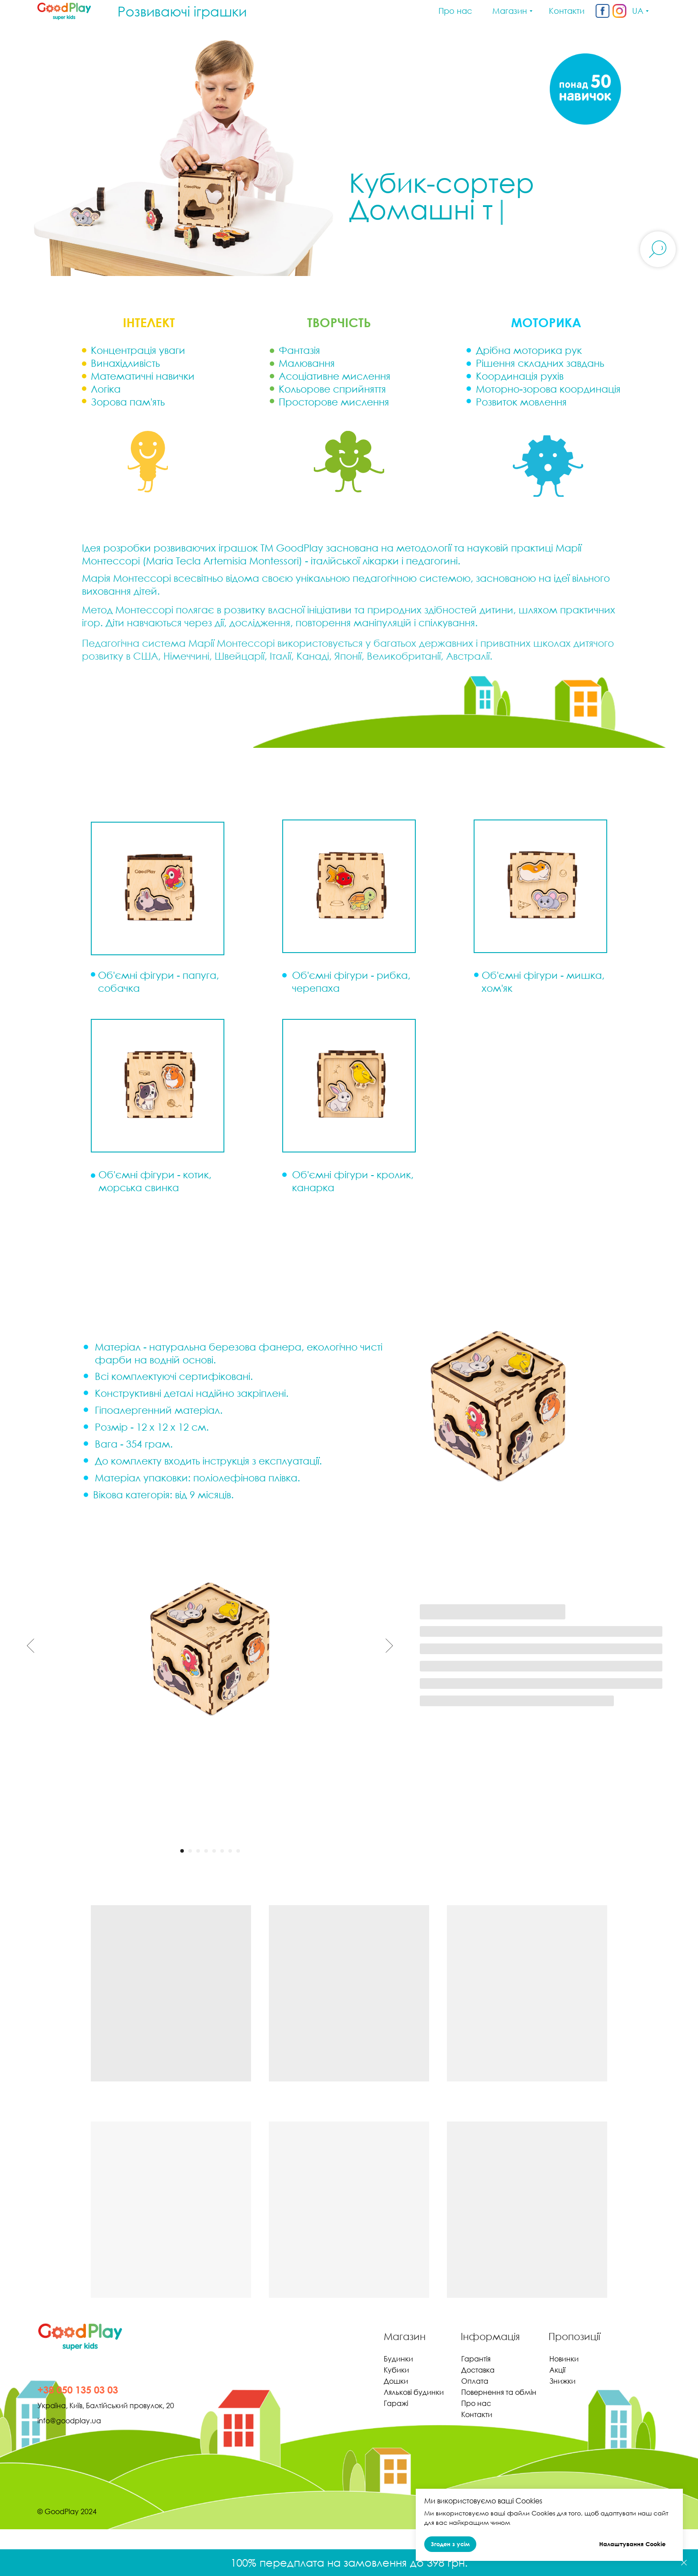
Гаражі (396, 2403)
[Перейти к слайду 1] (182, 1851)
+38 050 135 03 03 (77, 2390)
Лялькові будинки (414, 2392)
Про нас (476, 2403)
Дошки (396, 2381)
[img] (602, 11)
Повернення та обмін (498, 2392)
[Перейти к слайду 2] (190, 1851)
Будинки (398, 2358)
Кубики (396, 2369)
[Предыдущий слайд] (30, 1646)
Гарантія (476, 2358)
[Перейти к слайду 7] (230, 1851)
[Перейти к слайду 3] (198, 1851)
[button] (157, 1085)
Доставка (478, 2369)
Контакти (476, 2414)
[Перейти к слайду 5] (214, 1851)
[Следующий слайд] (389, 1646)
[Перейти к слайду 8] (238, 1851)
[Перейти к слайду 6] (222, 1851)
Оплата (474, 2381)
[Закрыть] (684, 2563)
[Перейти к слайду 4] (206, 1851)
